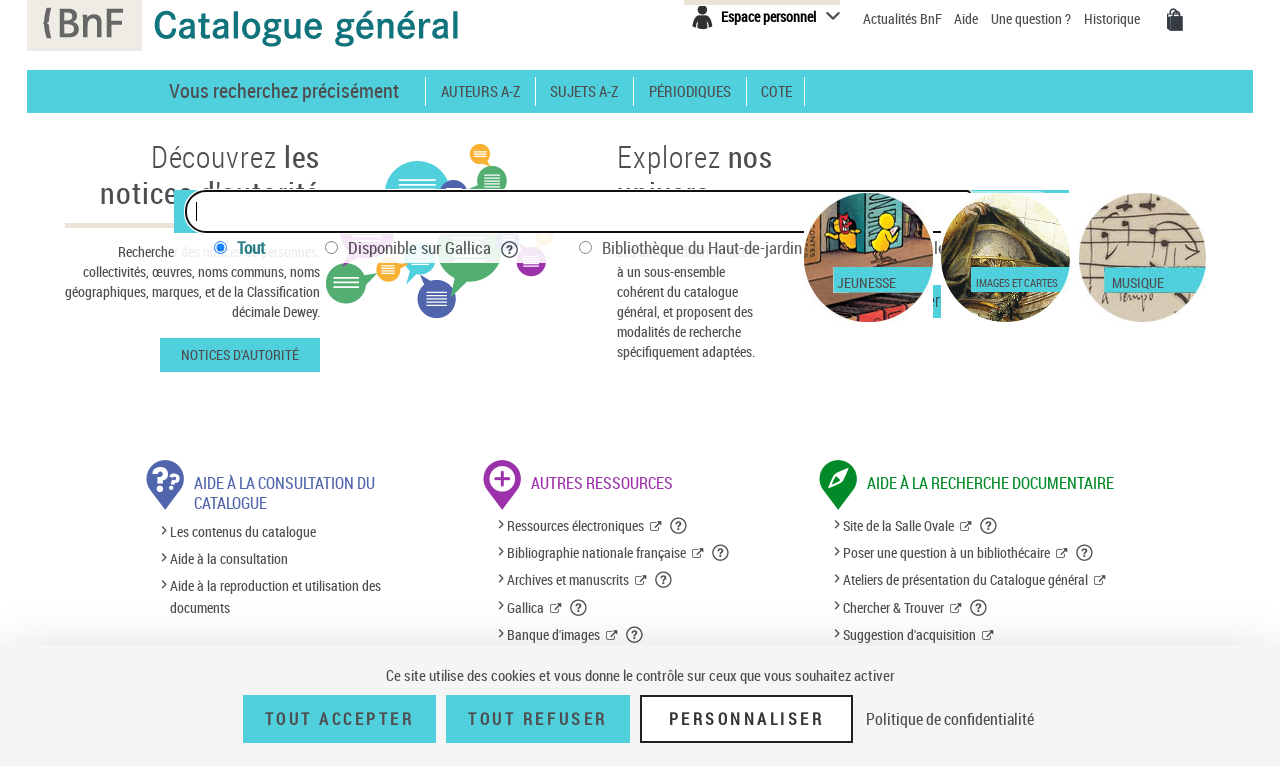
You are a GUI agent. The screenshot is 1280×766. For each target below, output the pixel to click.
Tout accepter (340, 719)
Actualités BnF (904, 18)
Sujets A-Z (584, 91)
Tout (251, 247)
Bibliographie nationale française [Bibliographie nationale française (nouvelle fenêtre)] (596, 552)
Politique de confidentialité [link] (950, 719)
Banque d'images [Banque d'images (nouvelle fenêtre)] (553, 634)
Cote (776, 91)
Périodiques (690, 91)
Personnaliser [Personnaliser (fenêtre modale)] (747, 719)
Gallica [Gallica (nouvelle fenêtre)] (525, 607)
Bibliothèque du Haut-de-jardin (716, 247)
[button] (679, 526)
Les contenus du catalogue (243, 531)
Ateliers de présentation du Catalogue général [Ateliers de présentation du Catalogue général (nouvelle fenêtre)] (965, 579)
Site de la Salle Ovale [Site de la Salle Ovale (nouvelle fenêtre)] (898, 525)
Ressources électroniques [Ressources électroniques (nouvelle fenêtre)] (575, 525)
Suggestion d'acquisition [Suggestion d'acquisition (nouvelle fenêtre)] (909, 634)
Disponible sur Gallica (433, 247)
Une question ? (1031, 18)
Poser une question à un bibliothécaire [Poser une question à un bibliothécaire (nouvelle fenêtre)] (946, 552)
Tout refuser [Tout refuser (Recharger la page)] (537, 719)
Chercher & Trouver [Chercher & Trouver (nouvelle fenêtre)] (893, 607)
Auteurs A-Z (480, 91)
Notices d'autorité (240, 354)
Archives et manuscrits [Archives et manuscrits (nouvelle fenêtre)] (568, 579)
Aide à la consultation (229, 558)
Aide (967, 18)
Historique (1113, 18)
